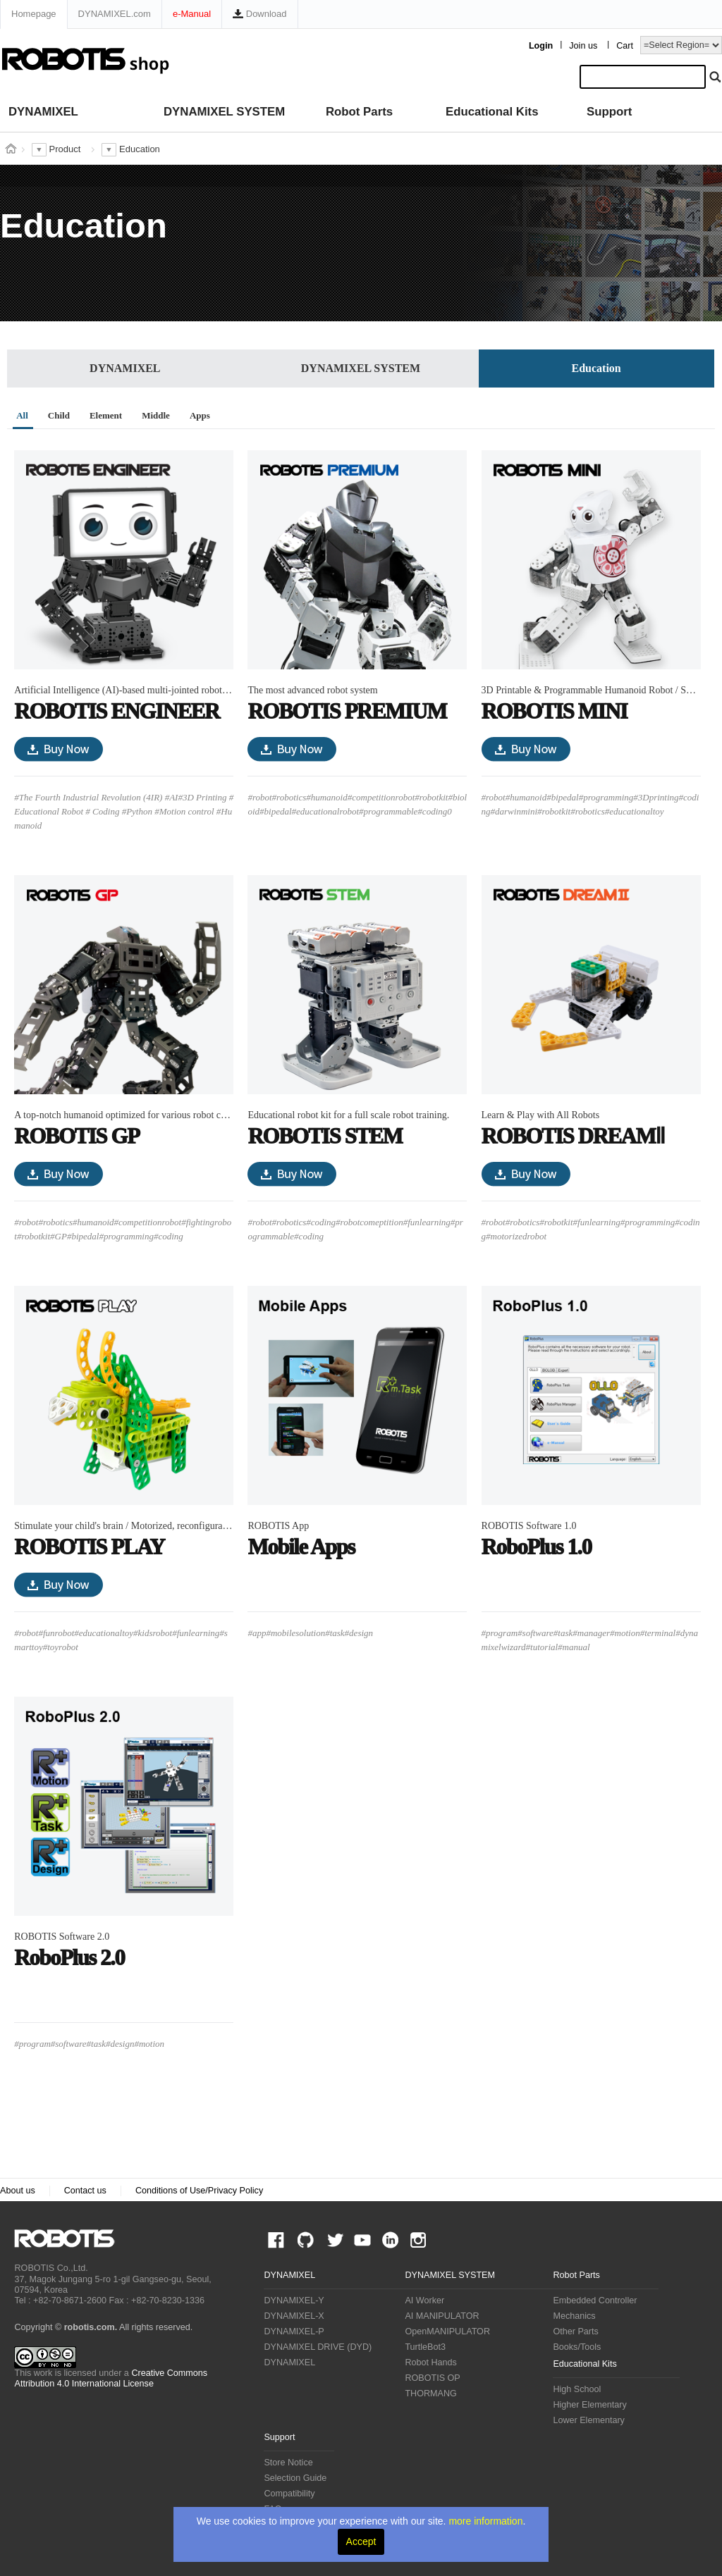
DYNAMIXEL (43, 111)
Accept (361, 2541)
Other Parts (575, 2331)
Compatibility (289, 2493)
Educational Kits (492, 111)
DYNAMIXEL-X (294, 2316)
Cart (624, 46)
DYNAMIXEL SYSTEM (224, 111)
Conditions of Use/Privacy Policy (199, 2191)
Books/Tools (577, 2347)
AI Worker (424, 2300)
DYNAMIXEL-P (294, 2331)
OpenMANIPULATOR (447, 2331)
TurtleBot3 (425, 2347)
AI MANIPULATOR (442, 2316)
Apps (200, 415)
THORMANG (430, 2393)
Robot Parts (359, 111)
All (22, 415)
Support (609, 111)
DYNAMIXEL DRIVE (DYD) (318, 2347)
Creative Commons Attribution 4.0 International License (110, 2378)
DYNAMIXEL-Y (294, 2300)
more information (485, 2521)
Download (259, 13)
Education (596, 368)
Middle (156, 415)
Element (106, 415)
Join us (583, 46)
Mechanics (574, 2316)
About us (17, 2191)
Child (59, 415)
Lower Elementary (589, 2420)
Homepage (33, 13)
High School (577, 2389)
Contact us (85, 2191)
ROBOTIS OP (432, 2378)
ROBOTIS (70, 2238)
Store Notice (288, 2462)
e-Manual (192, 13)
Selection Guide (295, 2478)
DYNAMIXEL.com (114, 13)
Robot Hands (431, 2362)
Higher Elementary (589, 2405)
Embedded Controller (595, 2300)
